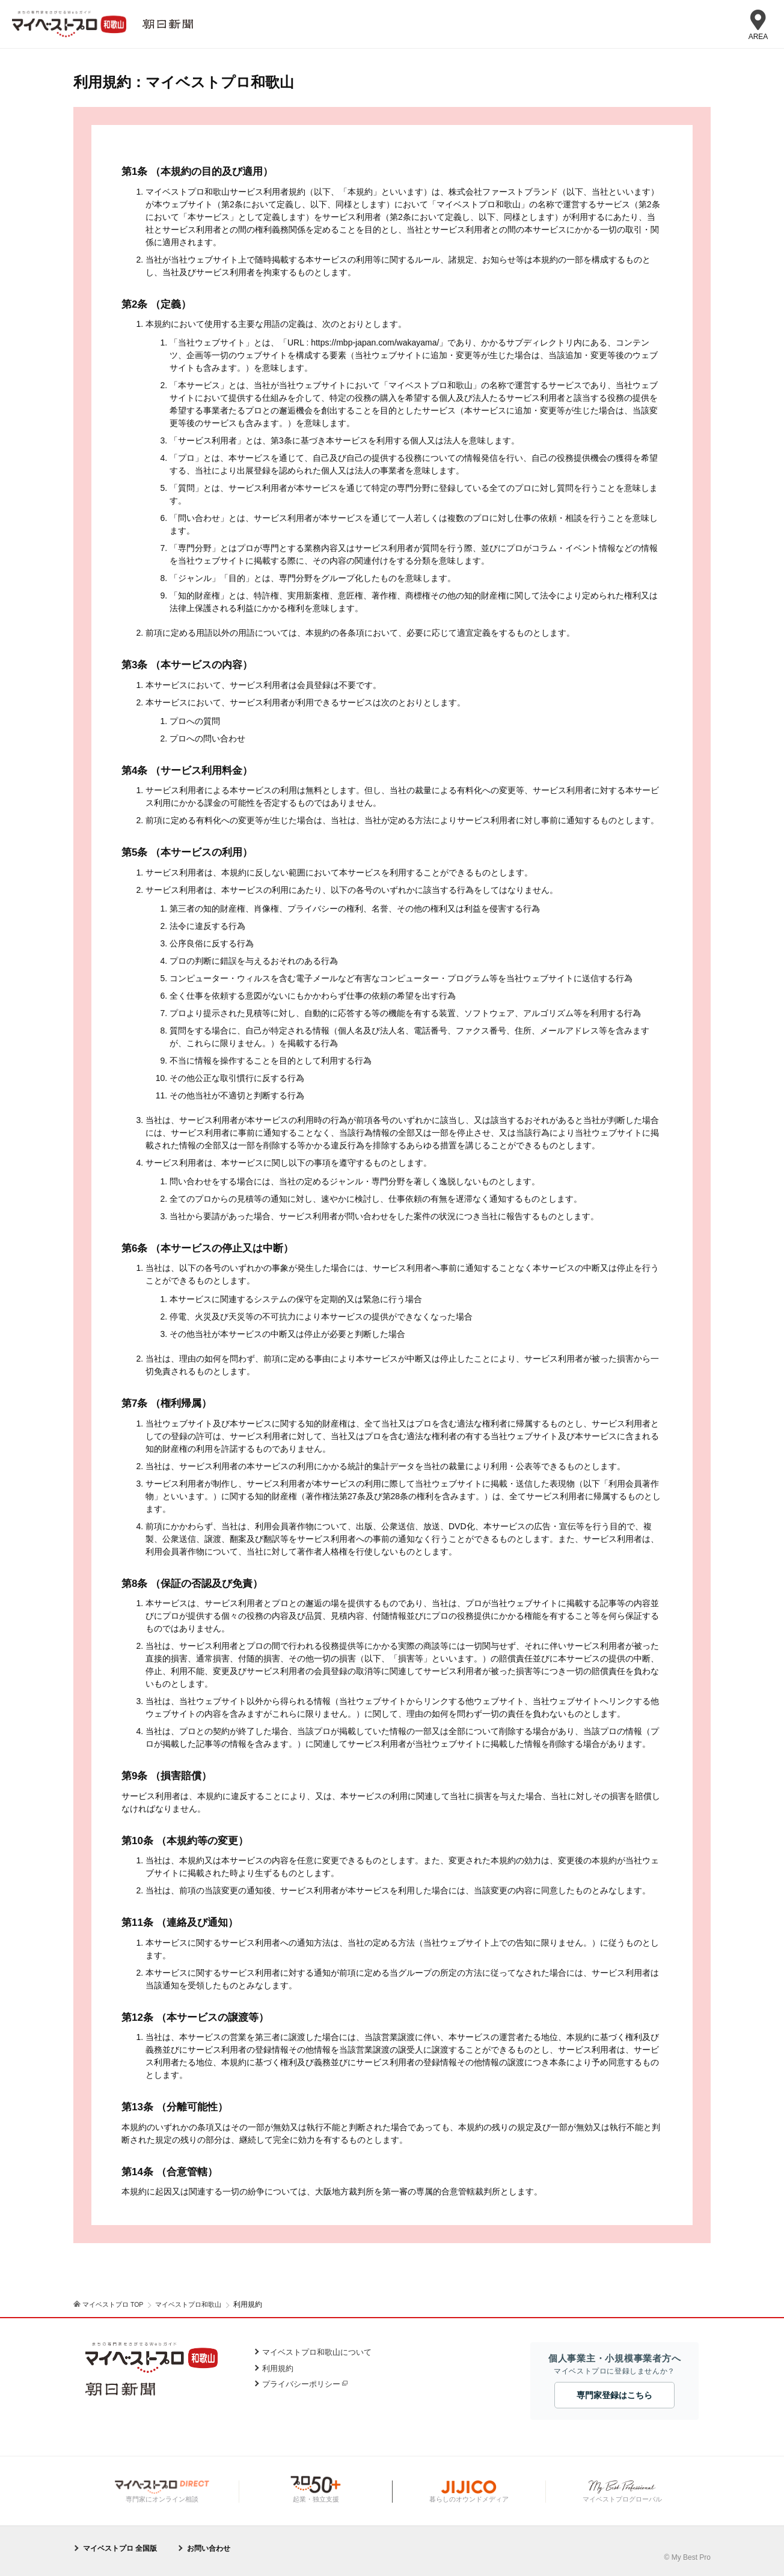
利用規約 (277, 2368)
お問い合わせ (208, 2548)
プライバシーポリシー (301, 2384)
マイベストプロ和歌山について (317, 2352)
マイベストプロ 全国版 (120, 2548)
